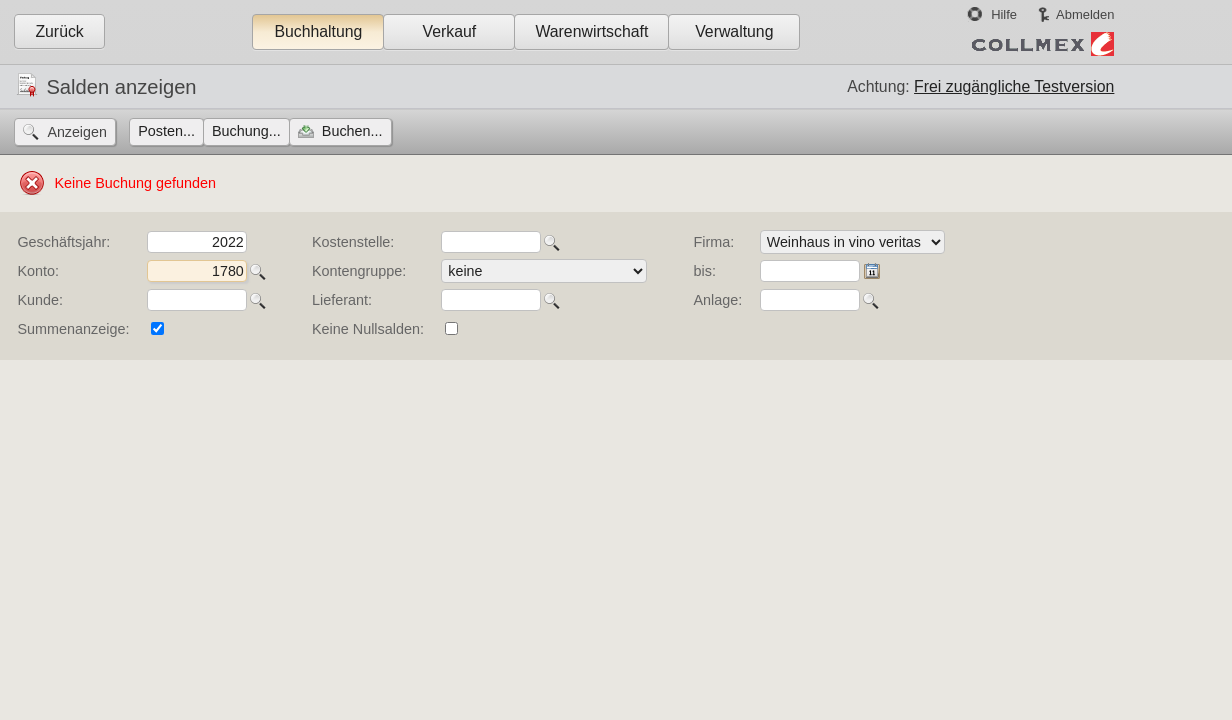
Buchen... (352, 131)
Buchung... (246, 131)
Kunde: (40, 300)
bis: (705, 271)
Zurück (59, 31)
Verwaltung (734, 31)
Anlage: (718, 300)
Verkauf (450, 31)
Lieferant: (342, 300)
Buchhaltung (318, 31)
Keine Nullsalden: (368, 329)
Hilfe (1004, 14)
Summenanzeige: (73, 329)
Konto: (38, 271)
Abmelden (1085, 14)
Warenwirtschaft (591, 31)
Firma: (714, 242)
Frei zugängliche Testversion (1014, 86)
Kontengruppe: (359, 271)
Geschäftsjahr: (63, 242)
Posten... (166, 131)
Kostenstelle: (353, 242)
